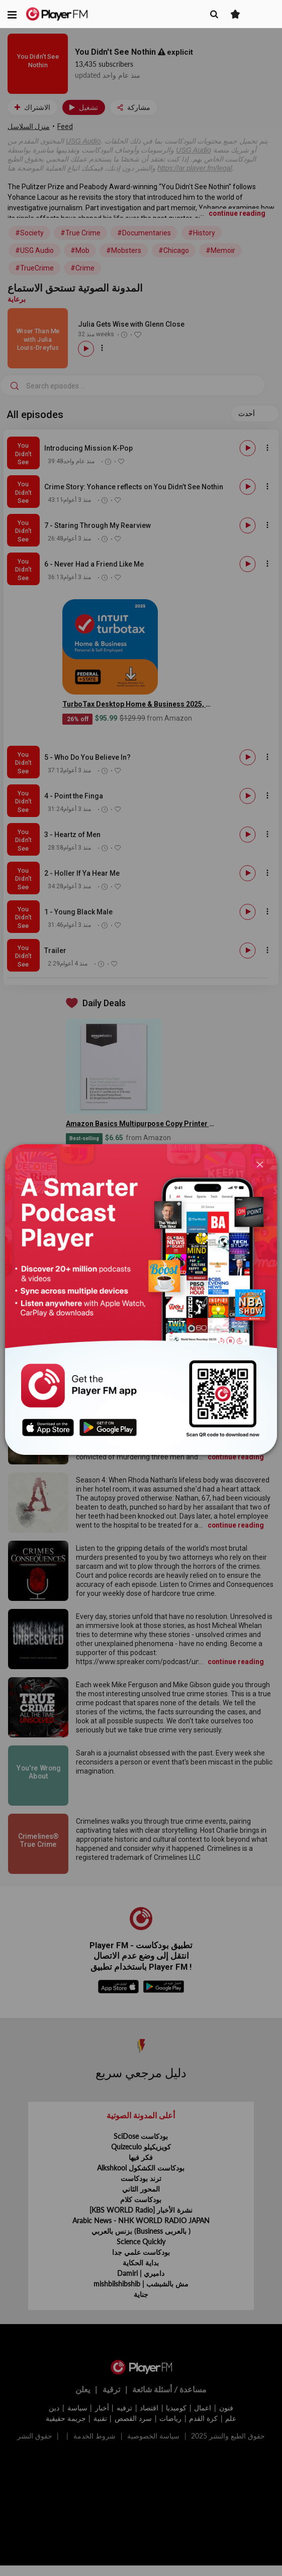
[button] (12, 14)
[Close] (259, 1163)
